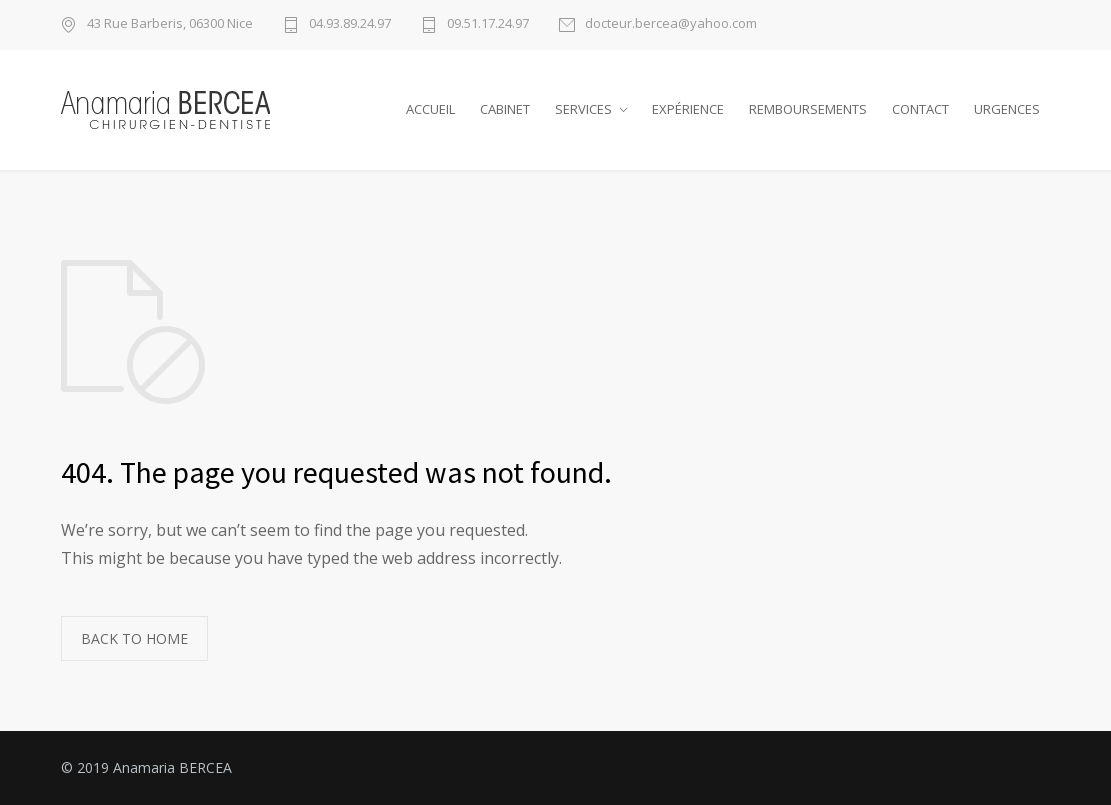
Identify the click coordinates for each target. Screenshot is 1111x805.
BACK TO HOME (134, 638)
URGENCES (1007, 109)
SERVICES (583, 109)
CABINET (505, 109)
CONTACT (920, 109)
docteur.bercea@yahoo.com (671, 24)
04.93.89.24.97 (350, 24)
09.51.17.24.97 (488, 24)
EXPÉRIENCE (688, 109)
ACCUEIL (430, 109)
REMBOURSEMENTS (808, 109)
